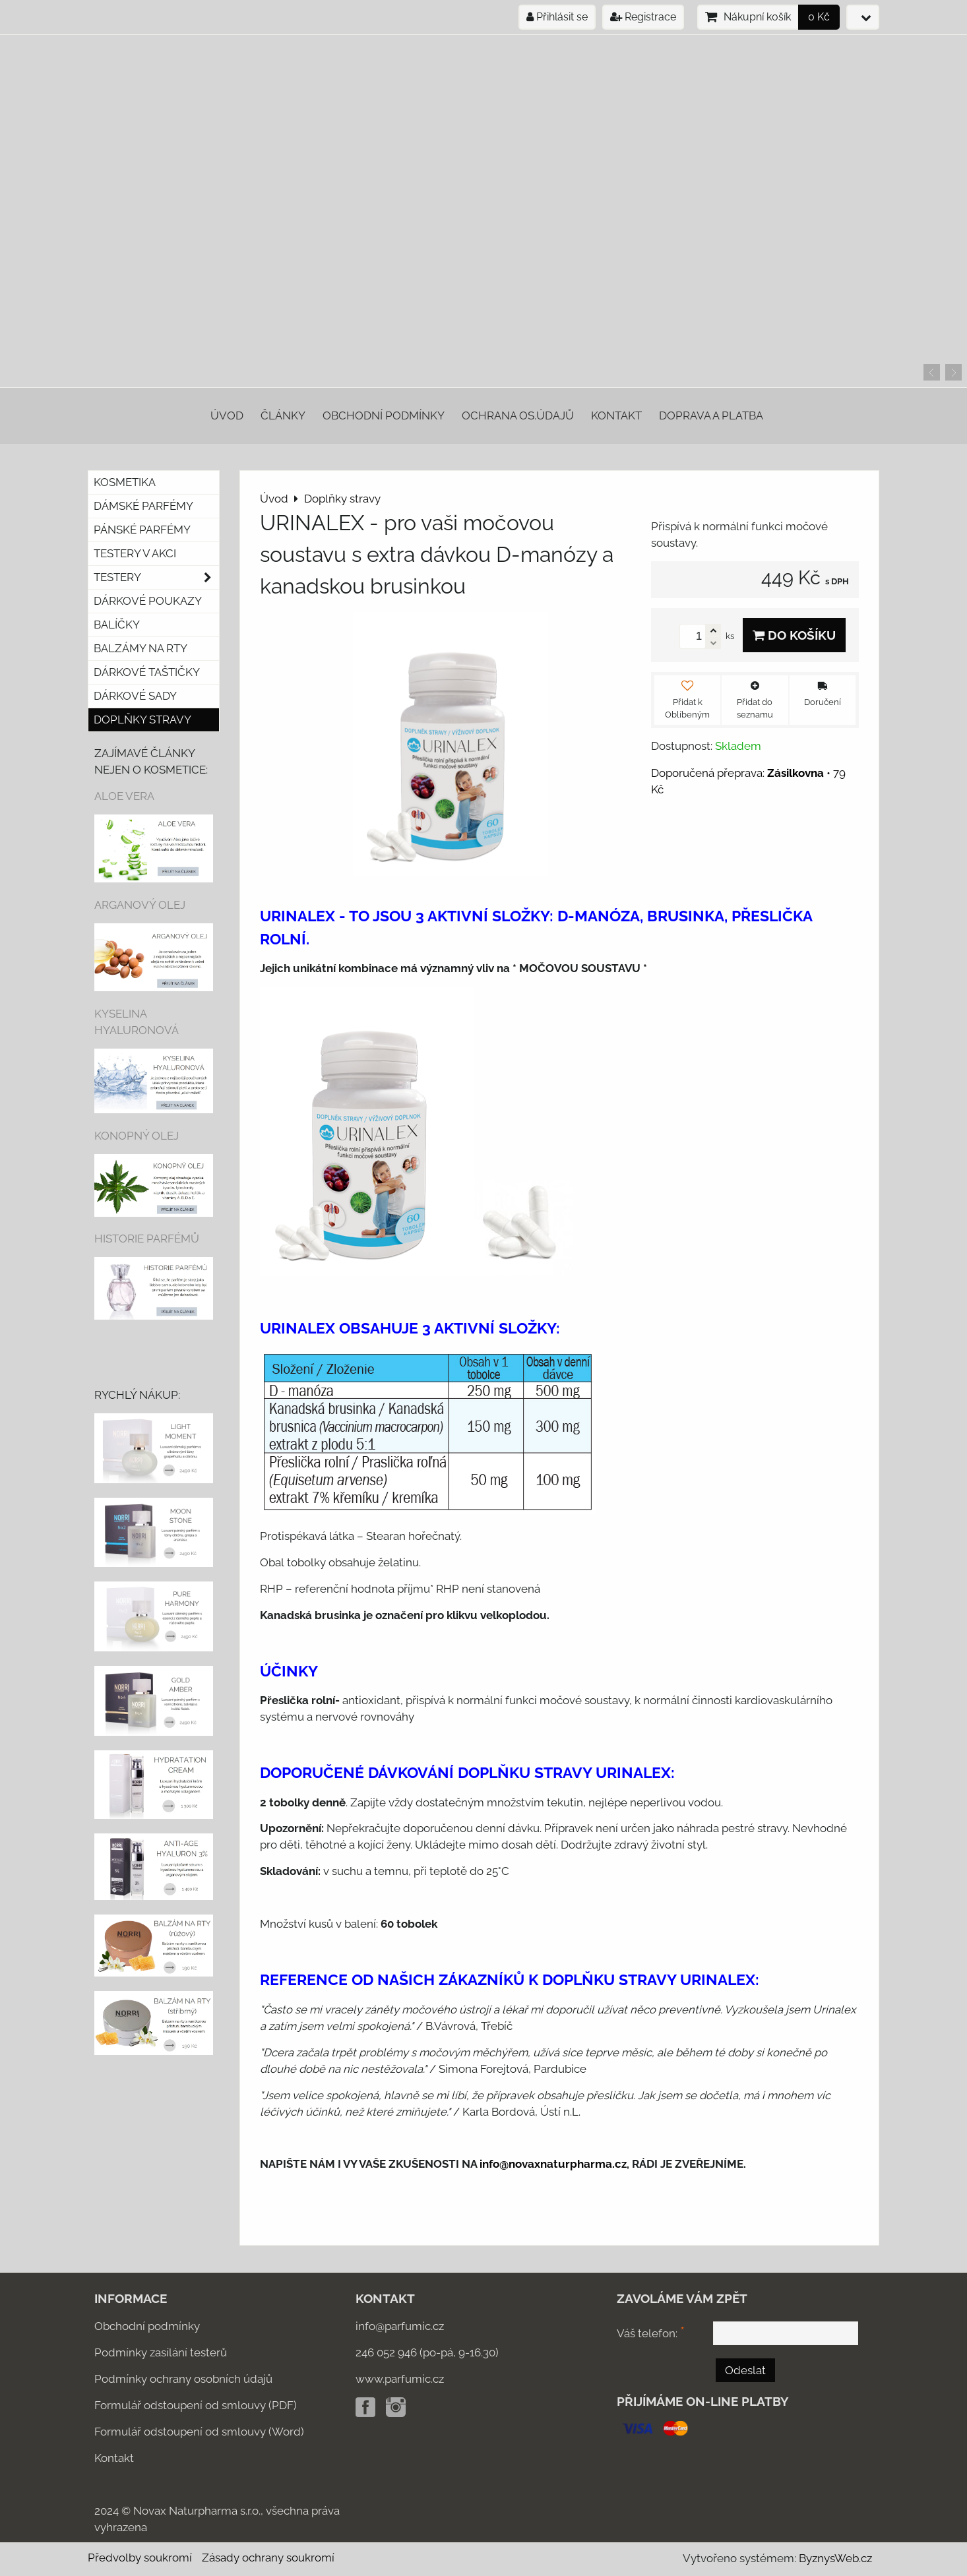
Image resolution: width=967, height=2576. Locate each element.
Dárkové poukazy (148, 600)
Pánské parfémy (142, 529)
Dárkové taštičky (147, 672)
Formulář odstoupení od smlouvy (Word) (199, 2431)
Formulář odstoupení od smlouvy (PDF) (195, 2405)
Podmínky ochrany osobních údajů (183, 2378)
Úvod (226, 415)
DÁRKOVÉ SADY (135, 695)
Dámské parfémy (143, 505)
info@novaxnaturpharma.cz (553, 2163)
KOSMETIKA (125, 482)
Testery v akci (135, 553)
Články (283, 415)
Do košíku (794, 635)
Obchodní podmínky (384, 415)
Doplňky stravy (142, 719)
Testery (156, 577)
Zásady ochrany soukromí (268, 2557)
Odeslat (745, 2370)
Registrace (643, 17)
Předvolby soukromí (140, 2557)
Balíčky (117, 624)
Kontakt (616, 415)
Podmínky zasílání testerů (160, 2352)
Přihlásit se (557, 17)
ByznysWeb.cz (835, 2558)
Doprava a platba (711, 415)
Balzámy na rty (140, 648)
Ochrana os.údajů (518, 415)
